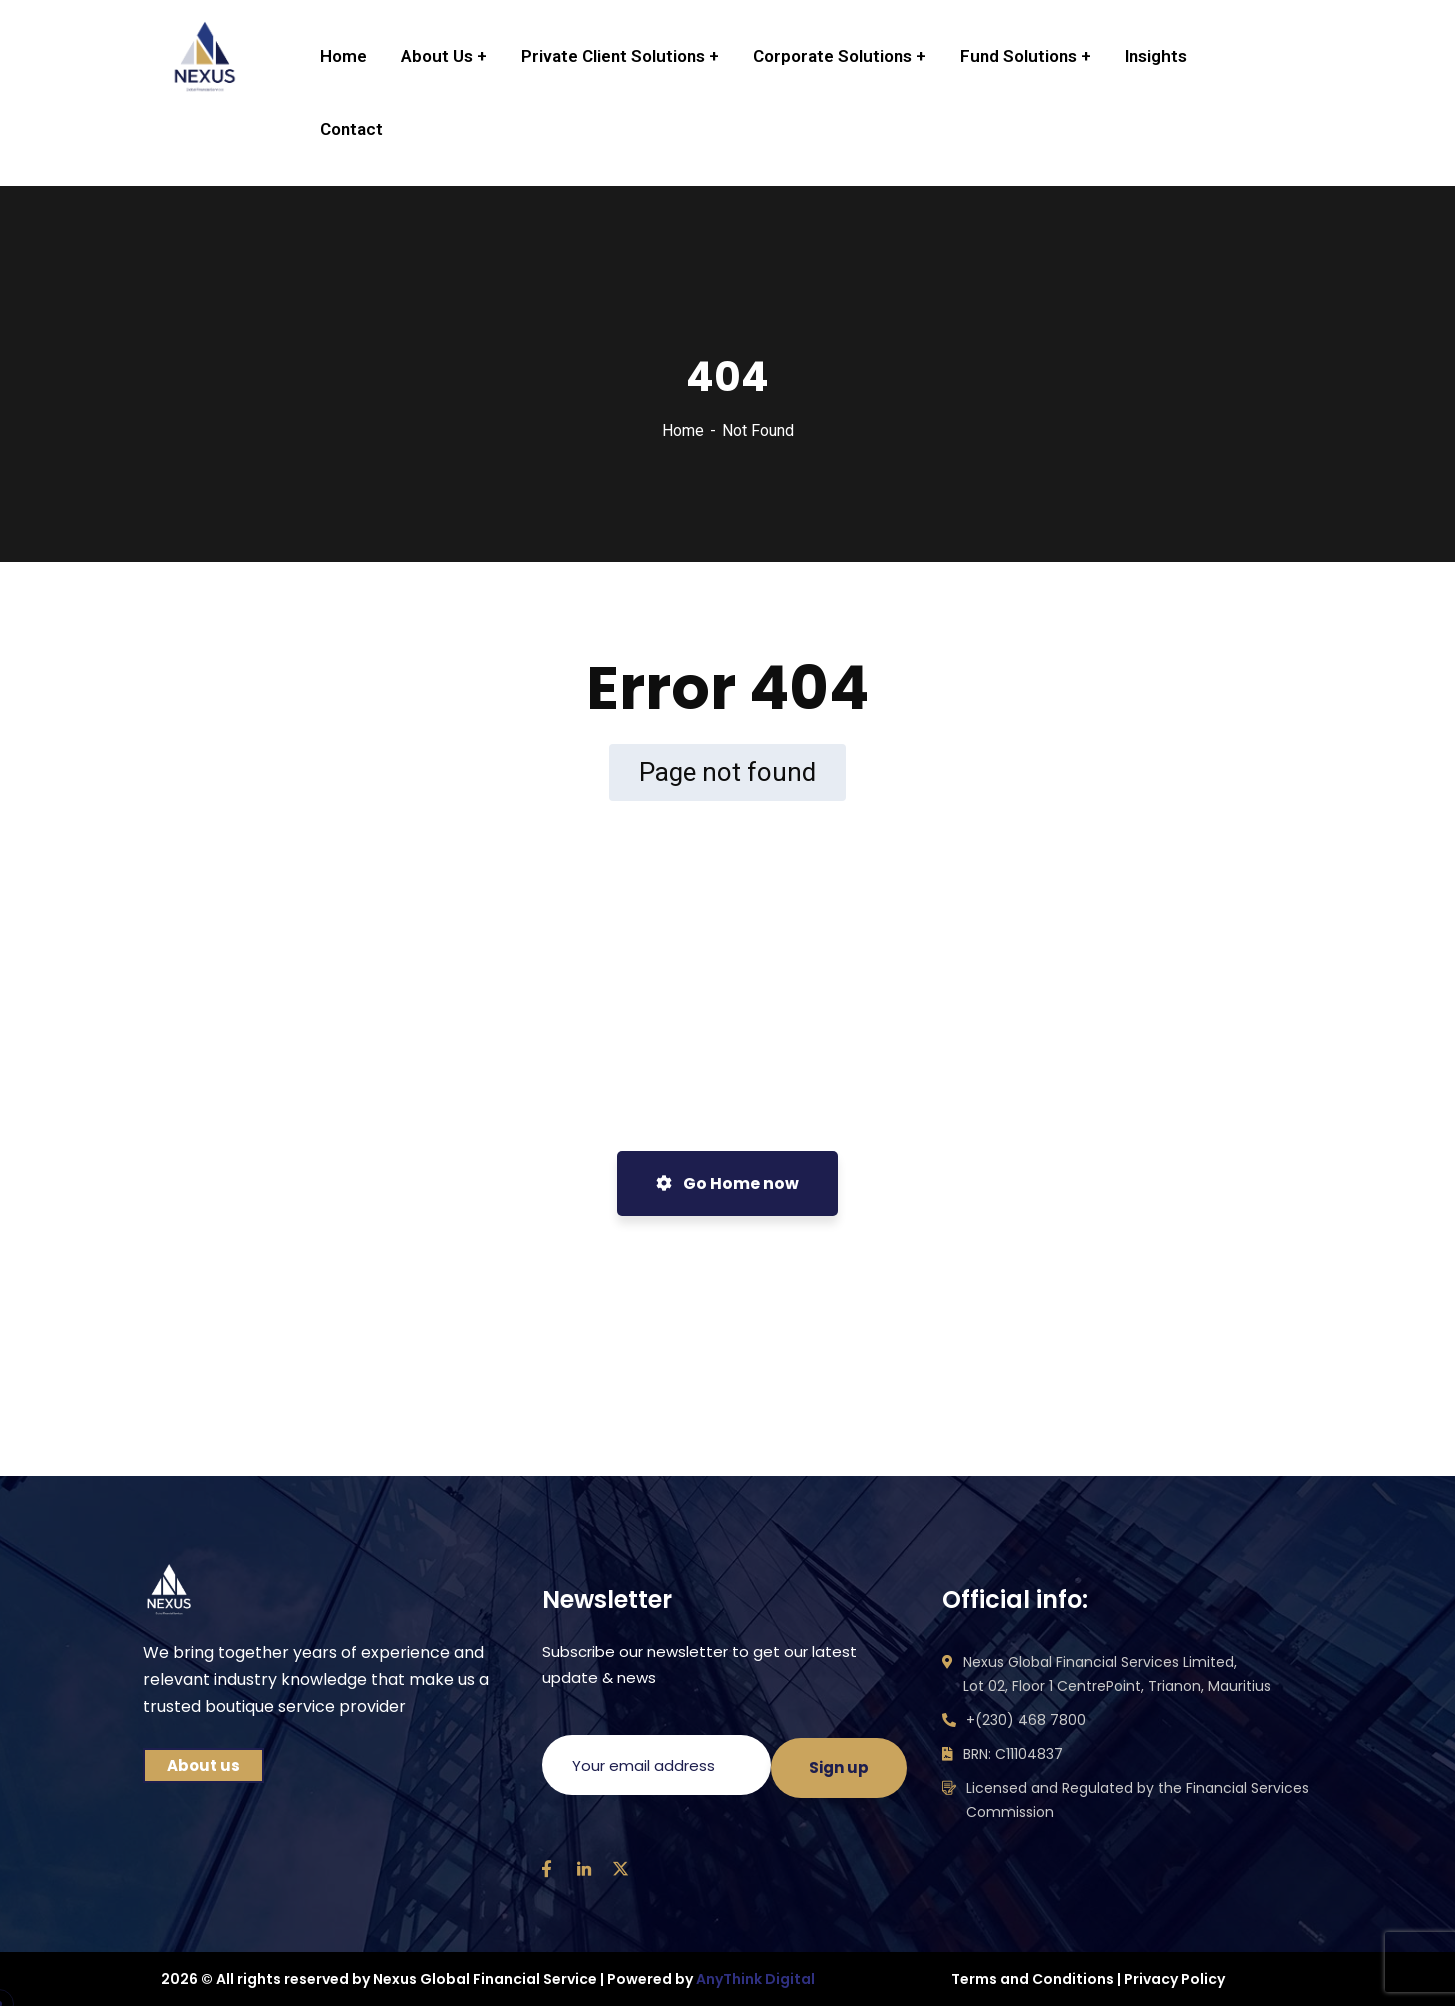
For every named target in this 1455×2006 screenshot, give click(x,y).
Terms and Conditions (1032, 1979)
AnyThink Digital (755, 1979)
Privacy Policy (1174, 1979)
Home (683, 430)
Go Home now (727, 1183)
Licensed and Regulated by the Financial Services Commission (1137, 1800)
